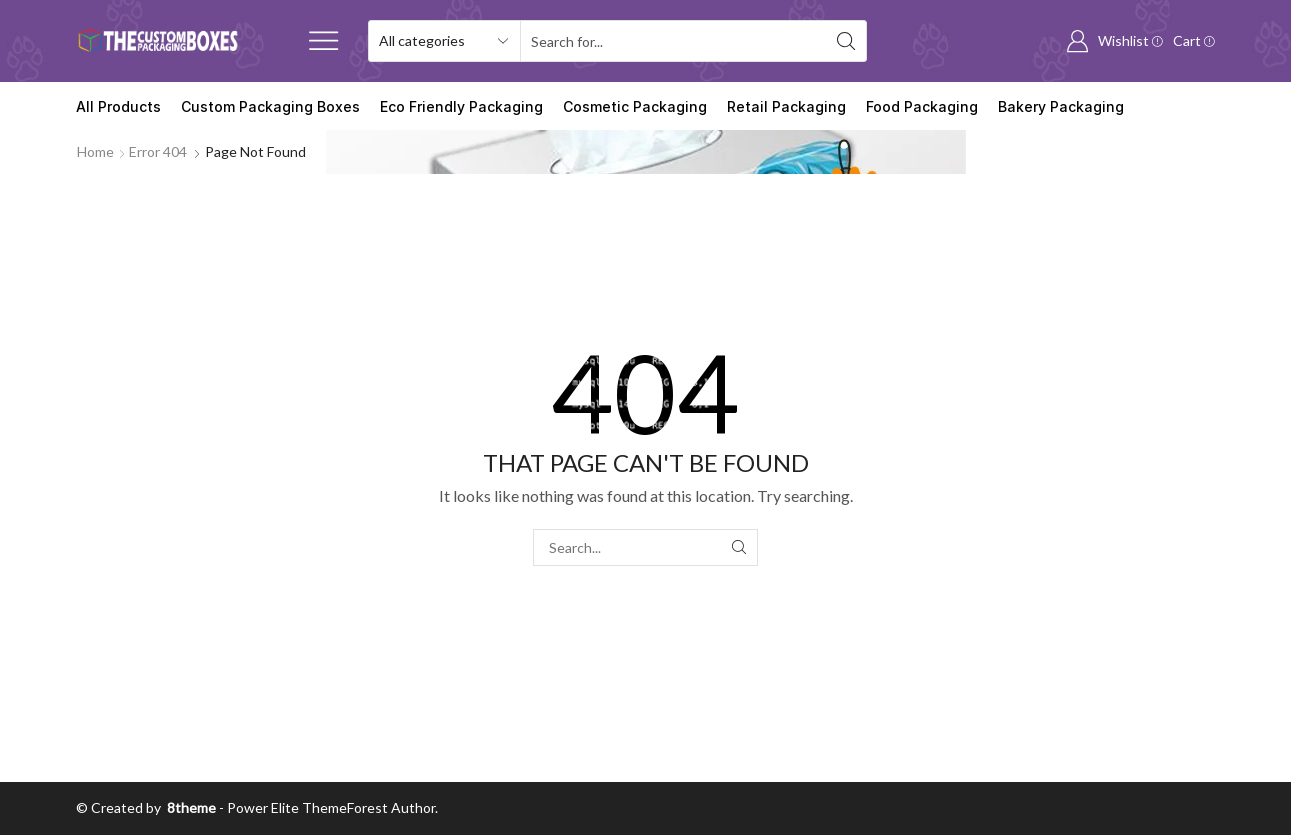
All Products (118, 106)
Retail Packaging (786, 106)
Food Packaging (922, 106)
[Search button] (846, 41)
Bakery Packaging (1061, 106)
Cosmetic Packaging (635, 106)
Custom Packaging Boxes (270, 106)
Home (95, 151)
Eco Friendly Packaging (461, 106)
